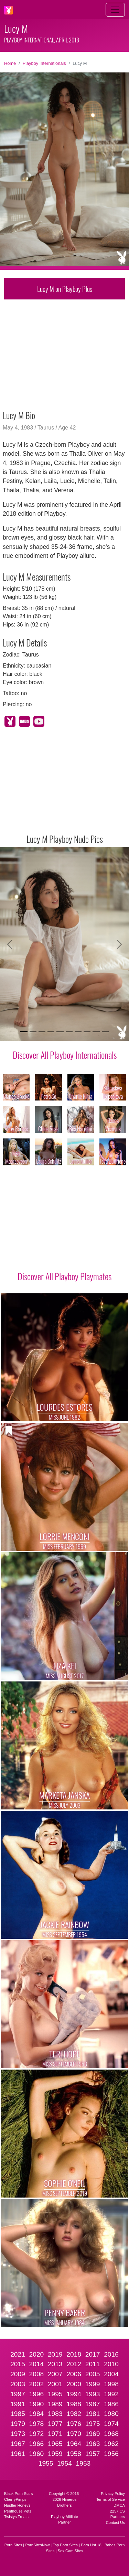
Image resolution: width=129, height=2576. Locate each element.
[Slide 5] (59, 1032)
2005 (92, 2374)
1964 (73, 2443)
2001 (55, 2384)
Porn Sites (13, 2545)
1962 (111, 2443)
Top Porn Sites (65, 2545)
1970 (73, 2433)
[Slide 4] (50, 1032)
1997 (17, 2394)
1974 (111, 2423)
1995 (55, 2394)
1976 (73, 2423)
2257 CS (117, 2511)
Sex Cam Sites (70, 2551)
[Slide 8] (87, 1032)
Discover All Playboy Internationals (65, 1054)
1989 (55, 2404)
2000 (73, 2384)
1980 (111, 2413)
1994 (73, 2394)
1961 (17, 2453)
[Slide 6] (69, 1032)
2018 (73, 2354)
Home (10, 63)
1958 (73, 2453)
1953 (83, 2463)
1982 (73, 2413)
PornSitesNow (37, 2545)
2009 (17, 2374)
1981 (92, 2413)
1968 (111, 2433)
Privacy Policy (113, 2493)
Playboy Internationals (44, 63)
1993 (92, 2394)
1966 (36, 2443)
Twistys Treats (16, 2517)
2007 (55, 2374)
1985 (17, 2413)
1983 (55, 2413)
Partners (117, 2517)
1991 (17, 2404)
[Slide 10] (105, 1032)
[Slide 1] (23, 1032)
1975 (92, 2423)
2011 (92, 2364)
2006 (73, 2374)
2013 (55, 2364)
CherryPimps (15, 2499)
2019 (55, 2354)
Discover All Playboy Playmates (64, 1276)
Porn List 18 (91, 2545)
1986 (111, 2404)
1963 (92, 2443)
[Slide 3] (42, 1032)
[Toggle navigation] (115, 10)
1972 (36, 2433)
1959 (55, 2453)
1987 (92, 2404)
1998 (111, 2384)
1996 (36, 2394)
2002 (36, 2384)
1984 (36, 2413)
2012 (73, 2364)
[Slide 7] (78, 1032)
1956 (111, 2453)
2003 (17, 2384)
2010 (111, 2364)
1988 (73, 2404)
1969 (92, 2433)
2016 (111, 2354)
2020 (36, 2354)
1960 (36, 2453)
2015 (17, 2364)
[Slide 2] (33, 1032)
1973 (17, 2433)
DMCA (119, 2505)
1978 (36, 2423)
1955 (46, 2463)
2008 (36, 2374)
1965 (55, 2443)
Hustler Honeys (17, 2505)
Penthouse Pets (17, 2511)
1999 (92, 2384)
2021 (17, 2354)
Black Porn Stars (18, 2493)
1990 (36, 2404)
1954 (64, 2463)
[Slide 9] (96, 1032)
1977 (55, 2423)
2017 (92, 2354)
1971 (55, 2433)
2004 (111, 2374)
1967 (17, 2443)
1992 (111, 2394)
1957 (92, 2453)
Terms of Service (110, 2499)
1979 (17, 2423)
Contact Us (115, 2522)
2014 (36, 2364)
